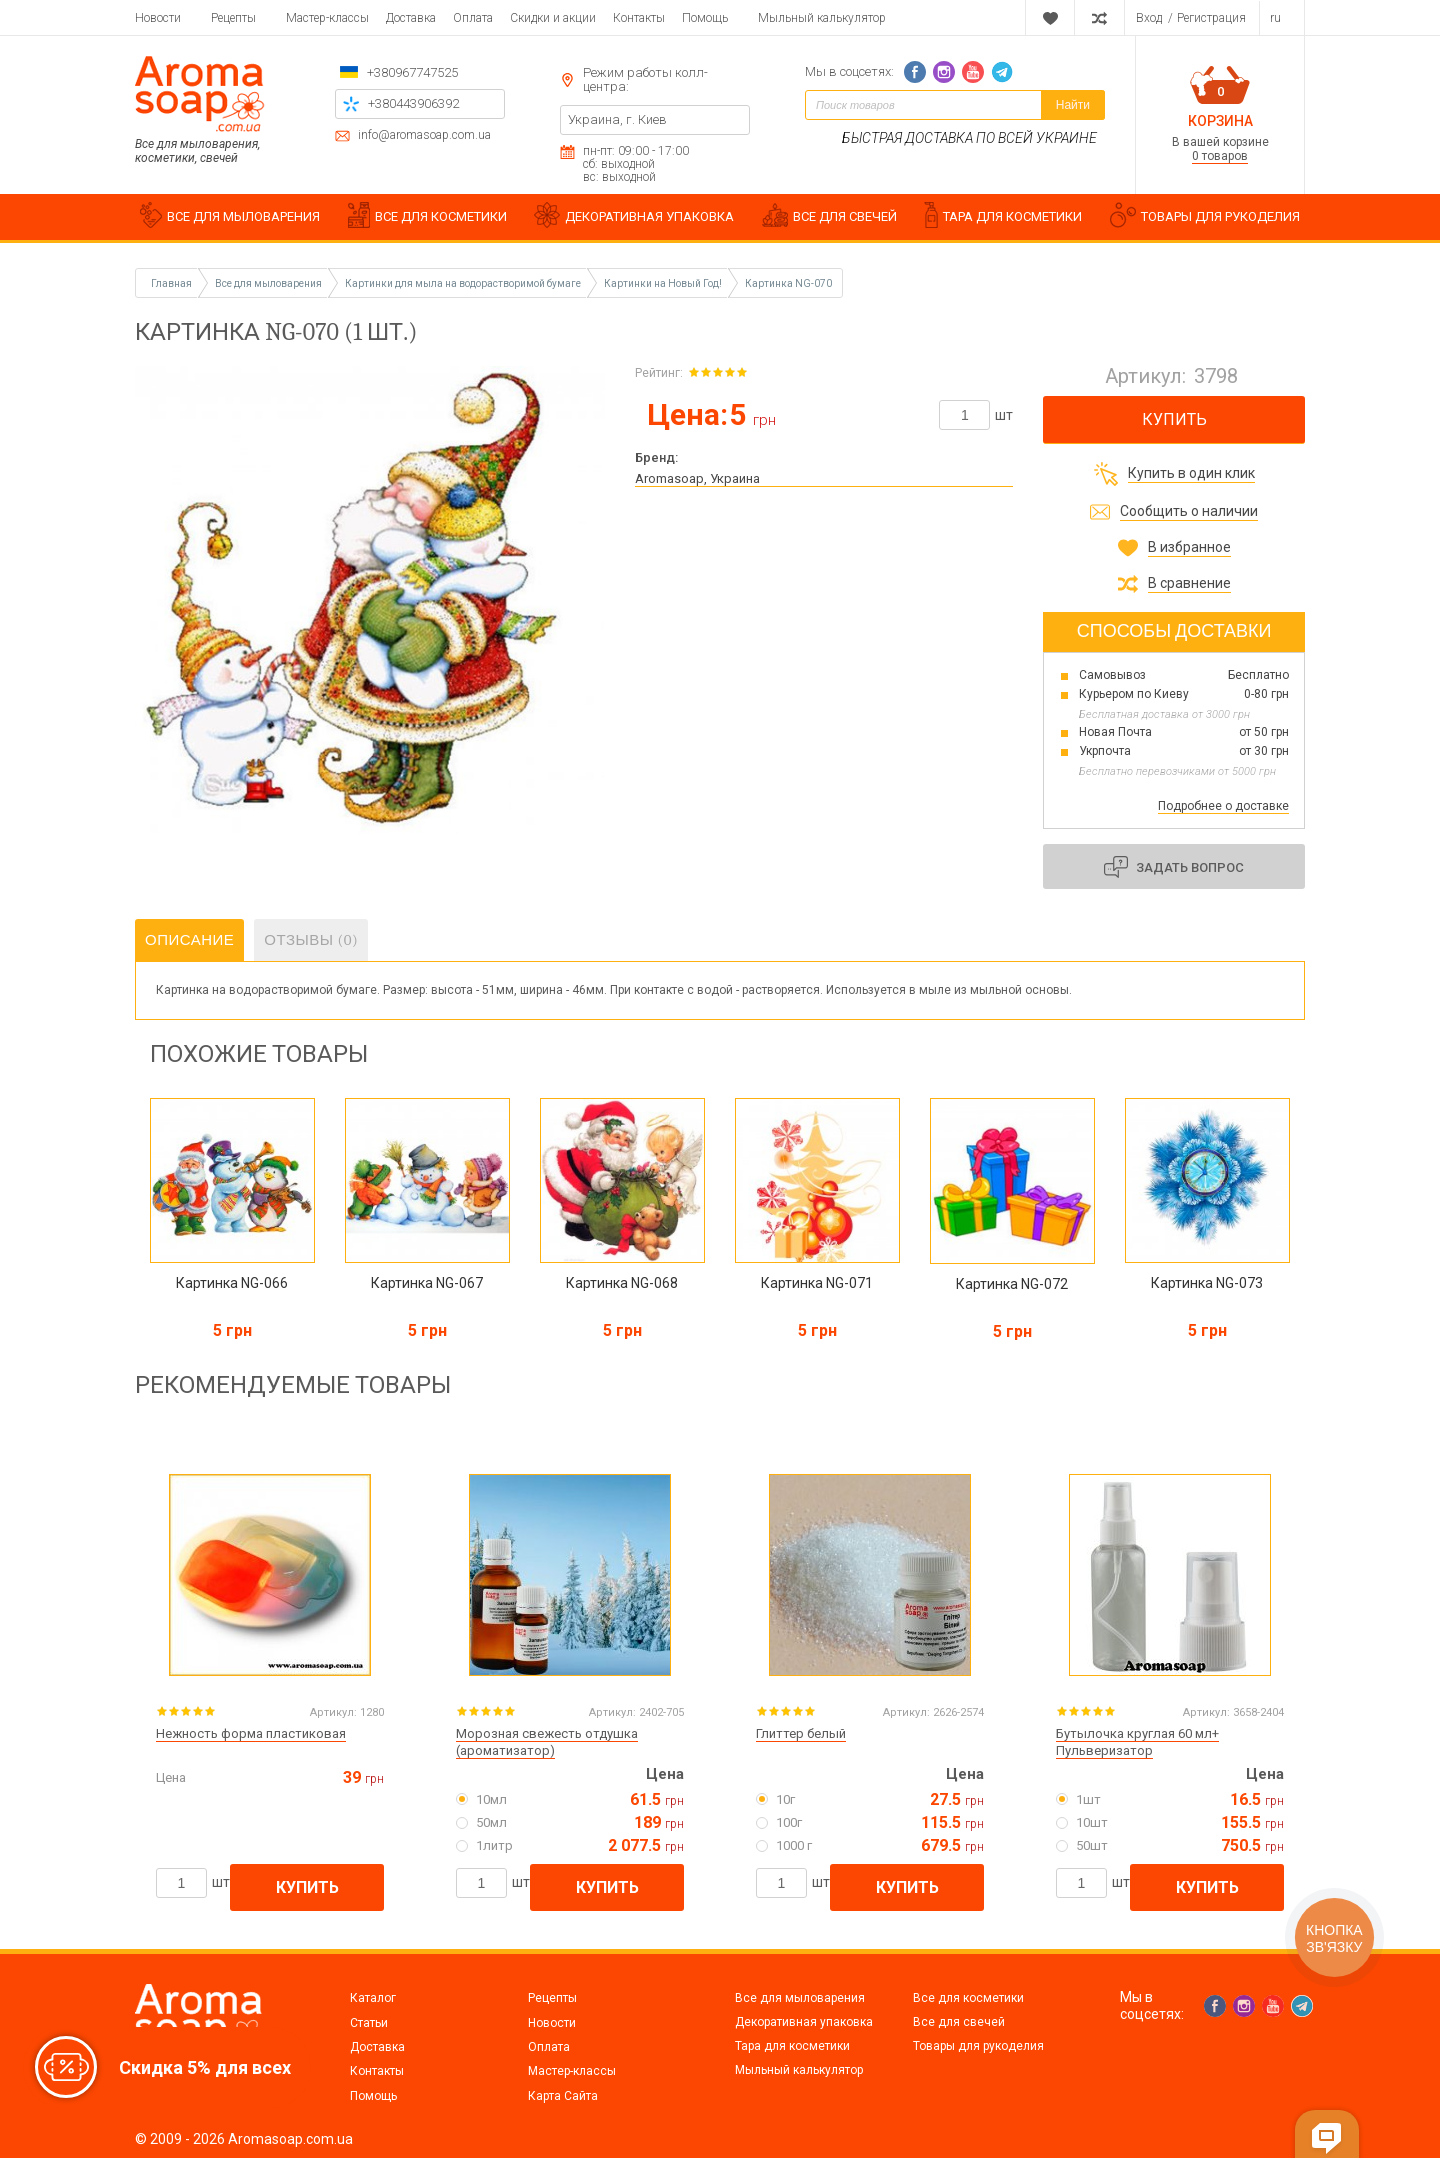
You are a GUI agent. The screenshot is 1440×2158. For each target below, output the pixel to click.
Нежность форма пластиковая (251, 1733)
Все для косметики (968, 1998)
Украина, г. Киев (617, 119)
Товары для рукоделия (978, 2046)
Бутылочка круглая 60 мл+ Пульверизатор (1137, 1742)
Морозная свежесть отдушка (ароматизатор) (547, 1742)
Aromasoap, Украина (697, 478)
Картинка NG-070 (788, 283)
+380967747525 (412, 72)
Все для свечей (959, 2022)
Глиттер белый (801, 1733)
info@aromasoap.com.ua (424, 135)
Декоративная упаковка (804, 2022)
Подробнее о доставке (1223, 806)
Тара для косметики (792, 2046)
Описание (189, 940)
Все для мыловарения (800, 1998)
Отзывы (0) (311, 940)
